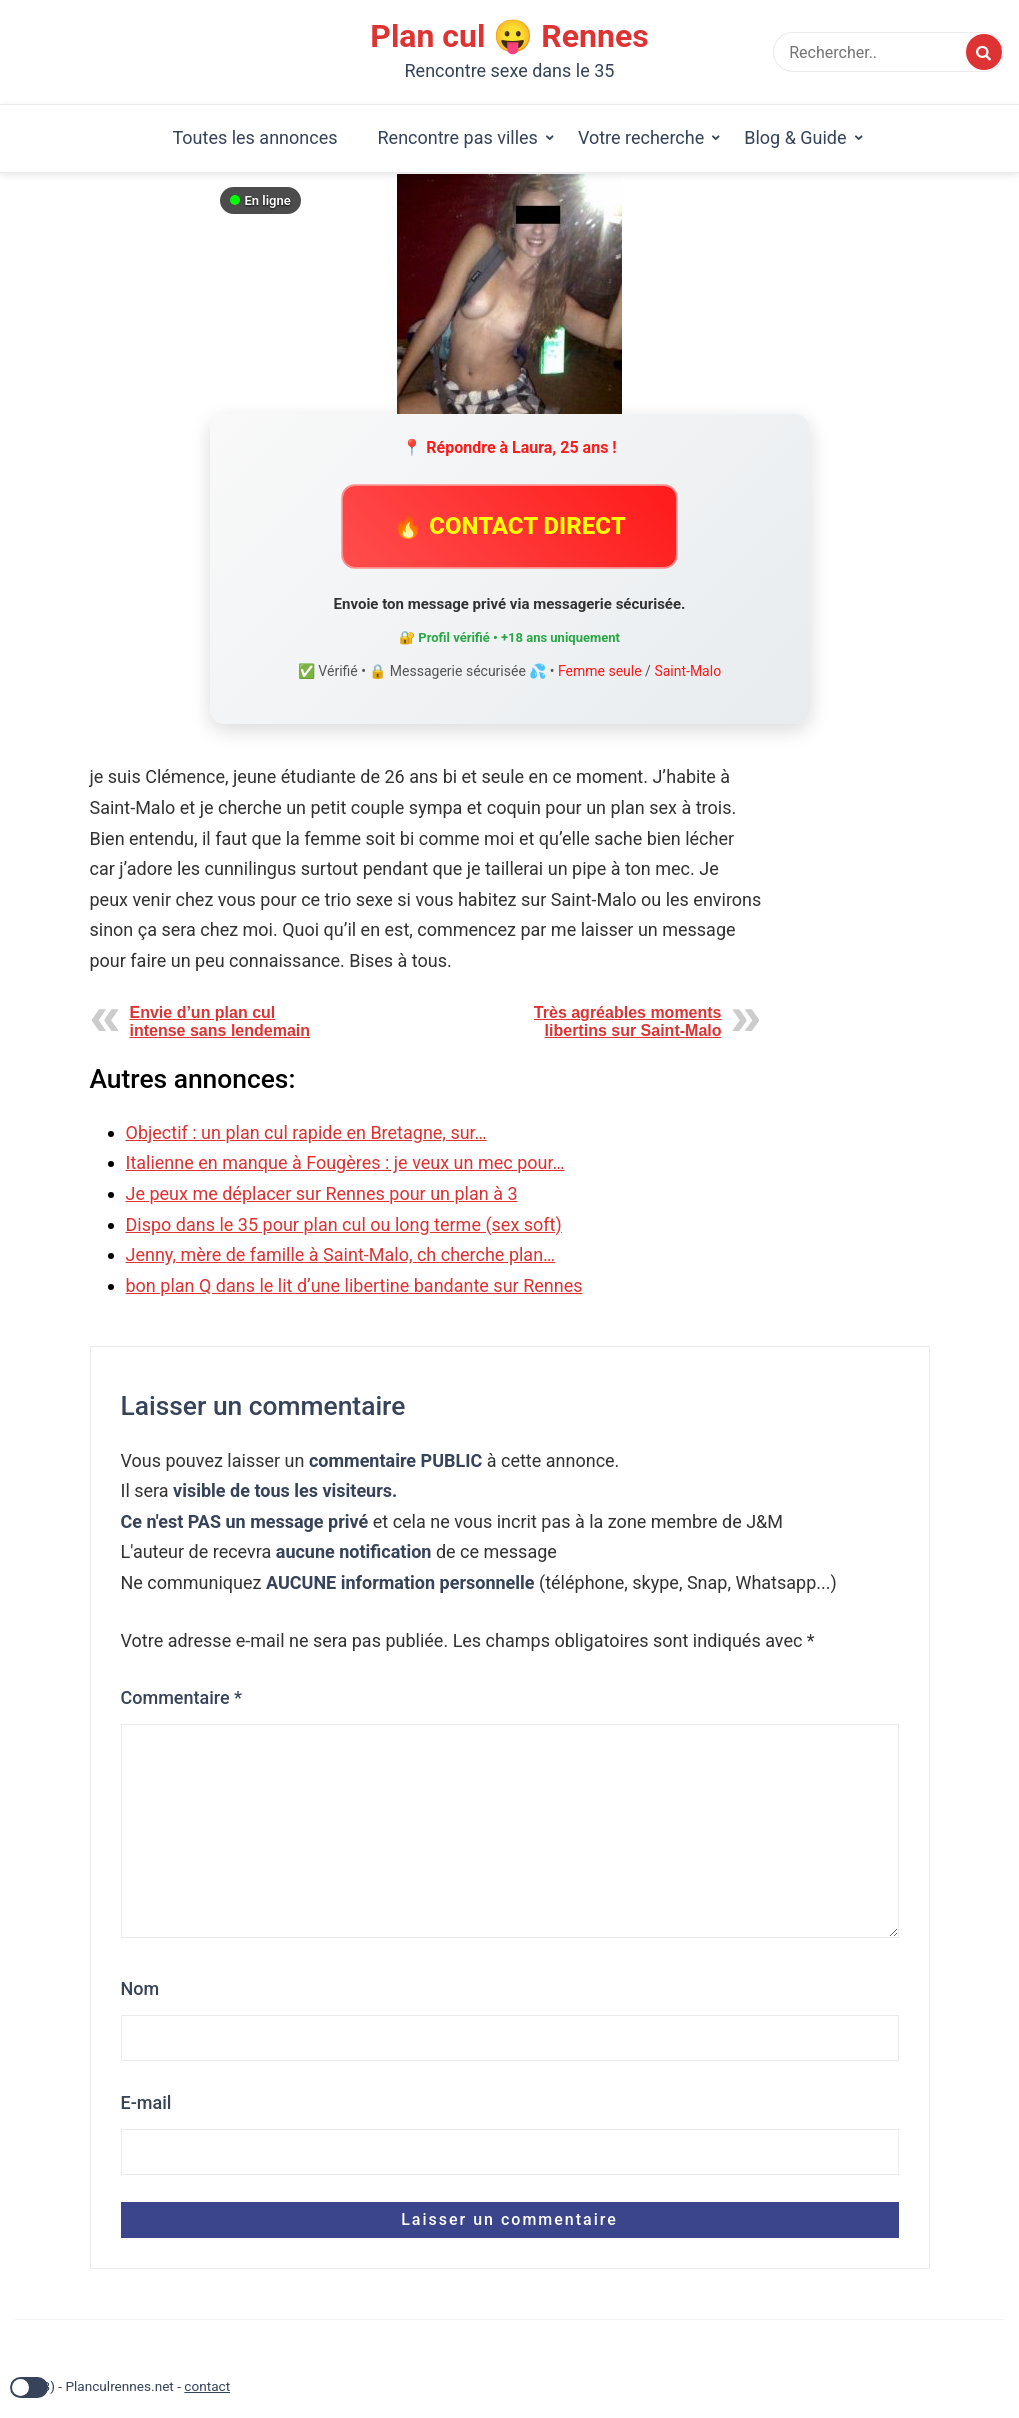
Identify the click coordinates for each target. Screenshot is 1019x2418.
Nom (140, 1988)
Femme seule (600, 671)
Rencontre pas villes (458, 137)
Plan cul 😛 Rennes (509, 36)
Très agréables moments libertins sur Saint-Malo (628, 1021)
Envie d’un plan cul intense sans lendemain (220, 1021)
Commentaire (182, 1697)
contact (207, 2386)
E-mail (146, 2102)
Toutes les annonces (254, 137)
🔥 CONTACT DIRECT (509, 526)
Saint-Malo (687, 671)
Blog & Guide (795, 137)
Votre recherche (641, 137)
